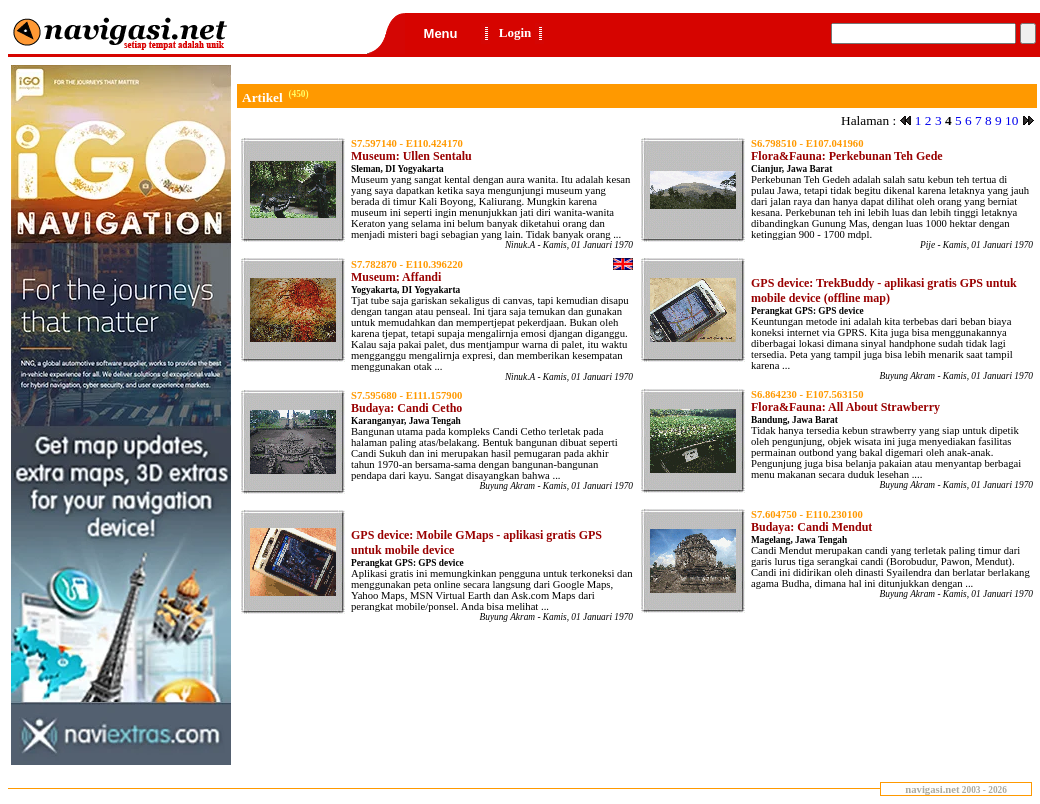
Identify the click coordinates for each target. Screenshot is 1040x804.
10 (1011, 120)
